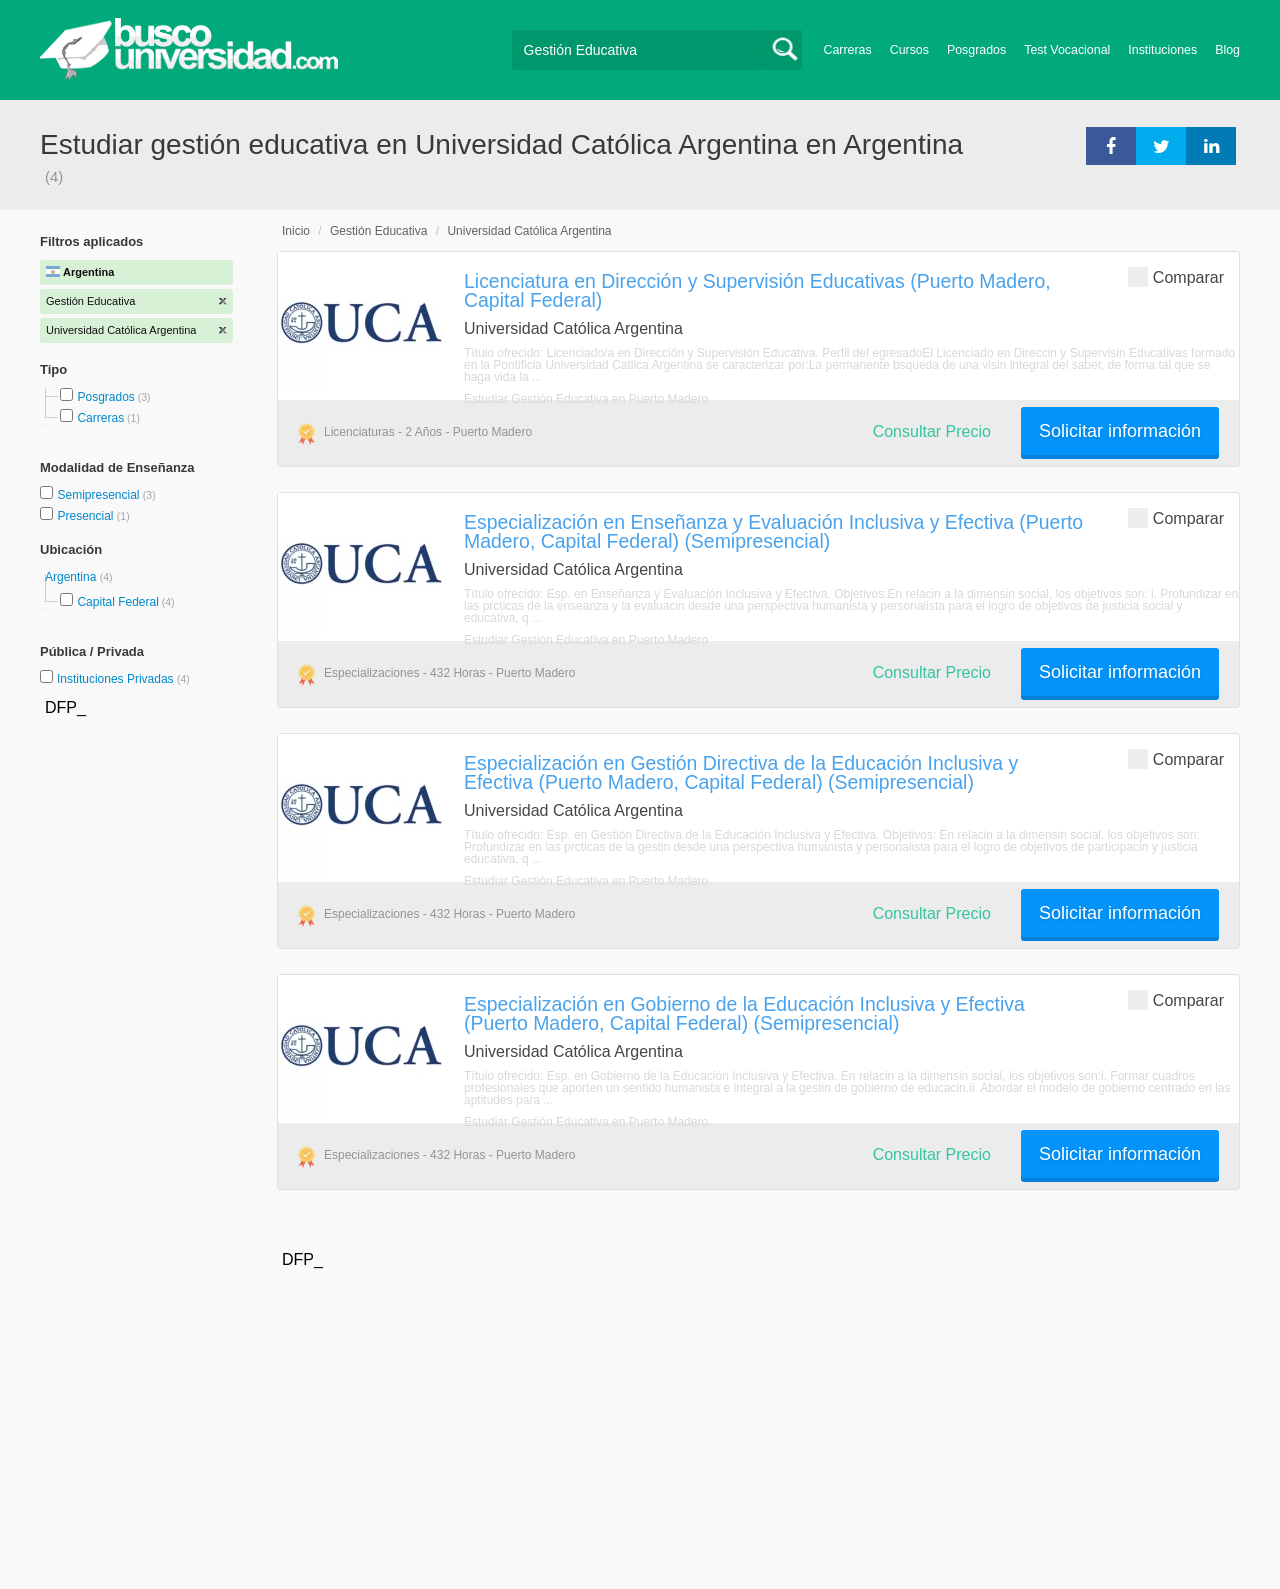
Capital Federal (117, 602)
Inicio (296, 231)
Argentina (72, 577)
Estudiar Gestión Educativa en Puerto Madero (586, 399)
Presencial (86, 516)
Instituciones (1162, 50)
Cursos (909, 50)
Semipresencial (99, 495)
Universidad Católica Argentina (529, 231)
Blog (1227, 50)
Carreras (848, 50)
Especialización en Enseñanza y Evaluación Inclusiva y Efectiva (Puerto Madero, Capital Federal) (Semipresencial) (773, 531)
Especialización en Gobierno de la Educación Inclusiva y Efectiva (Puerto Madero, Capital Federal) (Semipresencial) (744, 1013)
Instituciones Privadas (123, 679)
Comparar (1176, 276)
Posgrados (976, 50)
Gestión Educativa (378, 231)
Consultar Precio (932, 431)
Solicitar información (1120, 431)
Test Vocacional (1067, 50)
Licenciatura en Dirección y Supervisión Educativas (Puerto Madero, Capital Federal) (757, 290)
